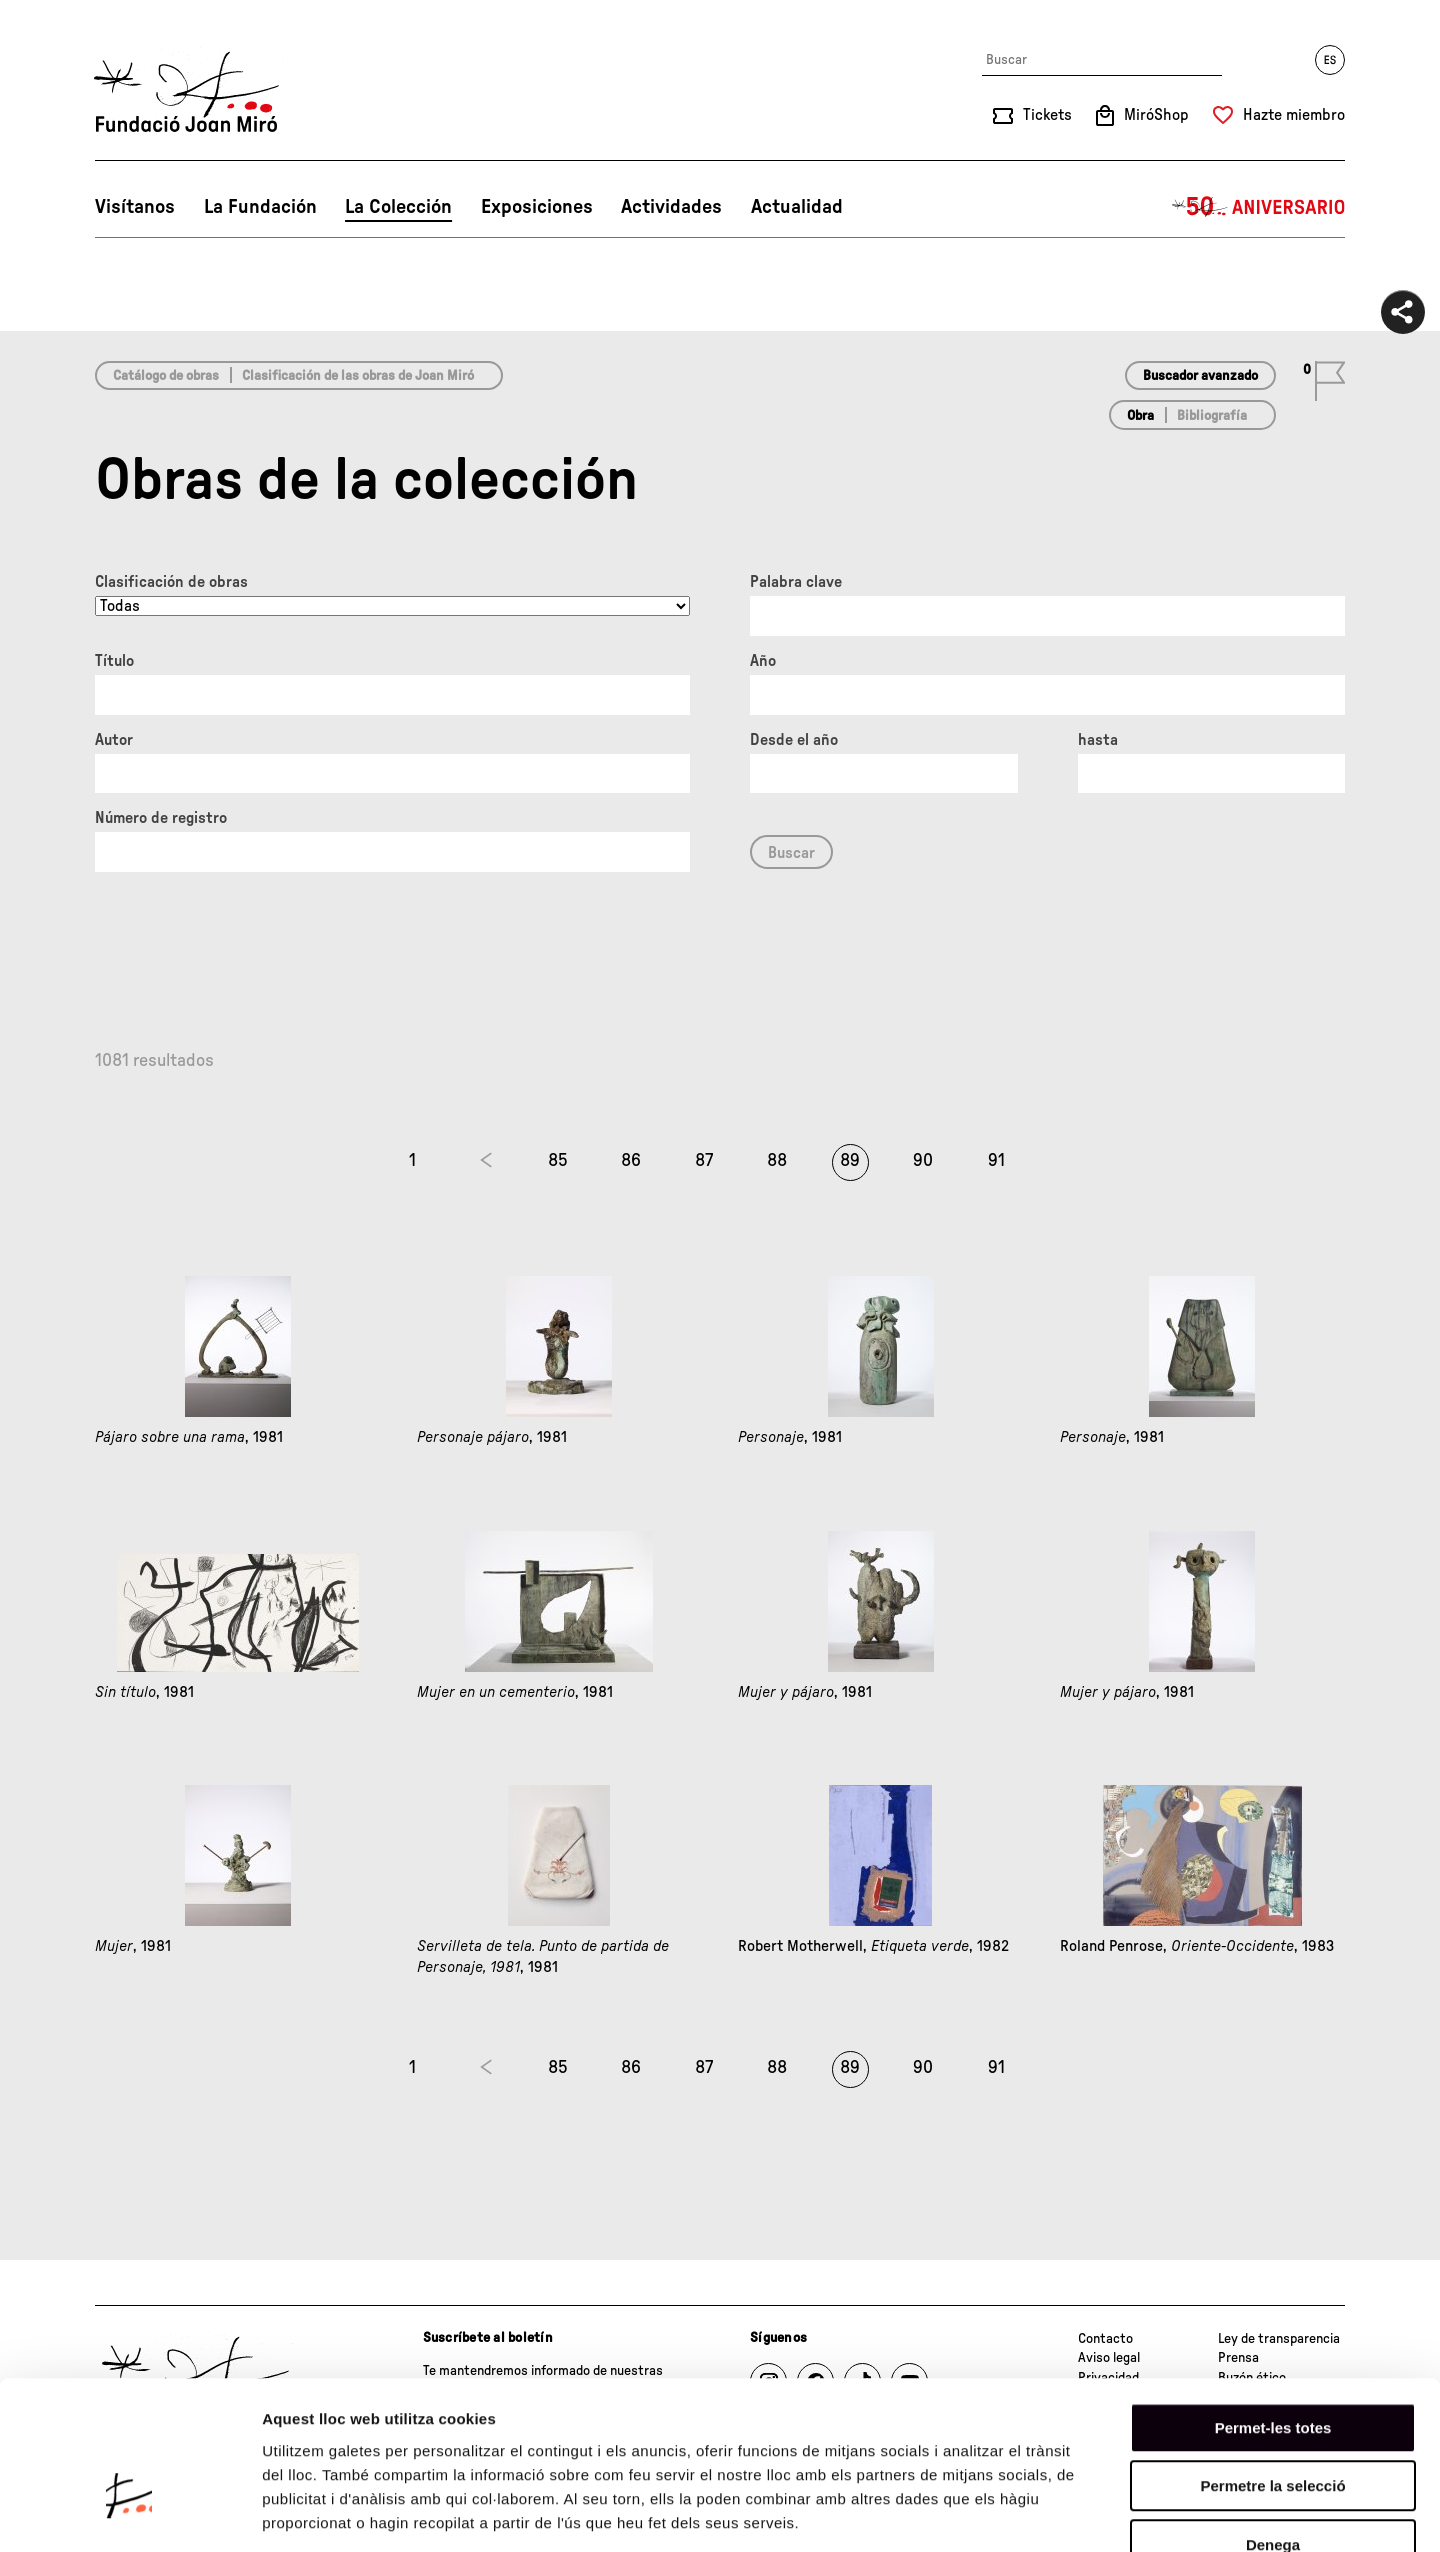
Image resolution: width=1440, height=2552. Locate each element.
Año (763, 661)
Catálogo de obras (166, 376)
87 (704, 1161)
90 (923, 1161)
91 (996, 1161)
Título (114, 661)
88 (777, 1161)
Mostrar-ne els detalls (1151, 2512)
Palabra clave (796, 582)
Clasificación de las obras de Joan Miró (358, 376)
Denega (1273, 2424)
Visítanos (135, 207)
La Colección (398, 207)
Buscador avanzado (1200, 376)
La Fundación (260, 207)
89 (850, 1161)
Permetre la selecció (1272, 2366)
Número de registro (161, 818)
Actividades (671, 207)
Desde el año (794, 740)
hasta (1098, 740)
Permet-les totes (1273, 2307)
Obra (1140, 416)
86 (631, 1161)
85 (558, 1161)
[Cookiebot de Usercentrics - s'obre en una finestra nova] (129, 2513)
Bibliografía (1212, 416)
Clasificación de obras (171, 582)
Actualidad (797, 207)
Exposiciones (537, 207)
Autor (114, 740)
